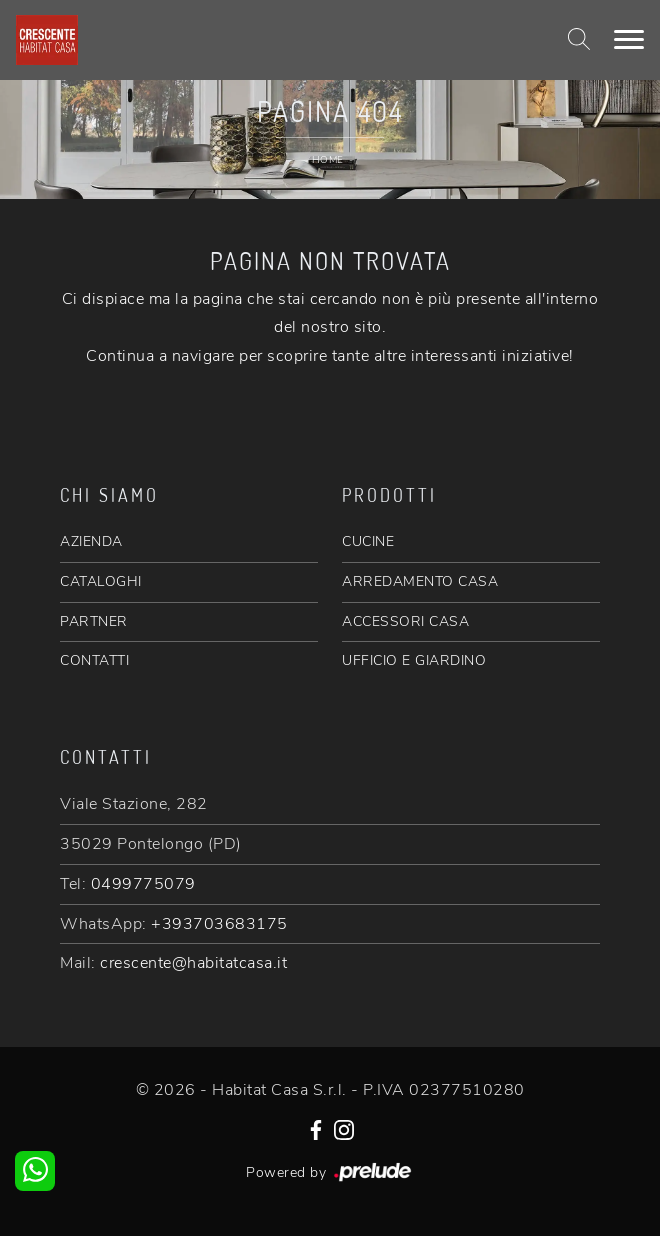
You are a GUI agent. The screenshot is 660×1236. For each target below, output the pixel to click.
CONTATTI (94, 660)
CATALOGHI (101, 581)
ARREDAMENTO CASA (420, 581)
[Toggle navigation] (629, 40)
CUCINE (368, 541)
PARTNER (94, 621)
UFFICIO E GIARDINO (414, 660)
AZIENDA (91, 541)
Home (328, 160)
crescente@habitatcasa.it (193, 963)
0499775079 (143, 884)
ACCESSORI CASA (405, 621)
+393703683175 (219, 924)
